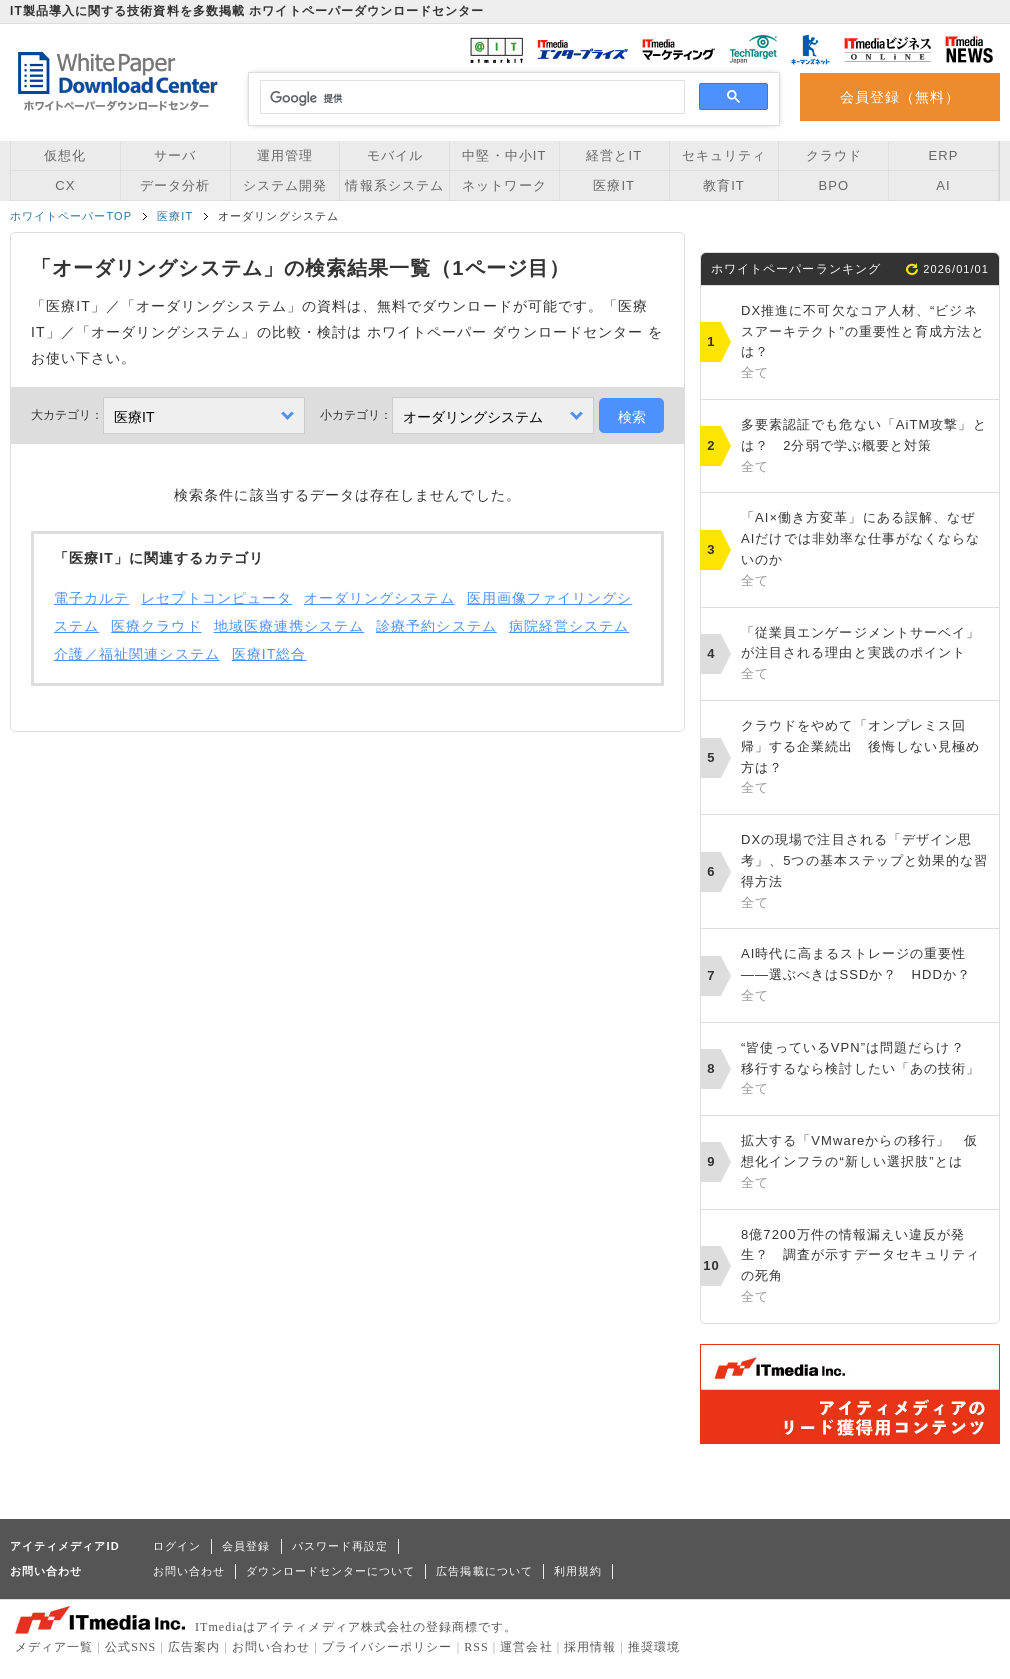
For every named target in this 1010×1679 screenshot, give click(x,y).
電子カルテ (91, 598)
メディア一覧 (54, 1647)
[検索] (469, 98)
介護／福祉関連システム (137, 654)
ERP (944, 155)
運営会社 (526, 1647)
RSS (476, 1647)
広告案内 (194, 1647)
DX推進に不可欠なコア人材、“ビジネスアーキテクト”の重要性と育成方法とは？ (865, 343)
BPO (833, 185)
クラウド (834, 155)
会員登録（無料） (900, 97)
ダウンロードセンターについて (330, 1571)
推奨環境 (654, 1647)
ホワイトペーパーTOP (71, 216)
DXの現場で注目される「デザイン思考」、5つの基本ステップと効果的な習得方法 (865, 872)
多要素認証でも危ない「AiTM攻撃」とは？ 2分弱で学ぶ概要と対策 (865, 447)
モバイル (395, 155)
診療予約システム (436, 626)
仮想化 (65, 155)
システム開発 (285, 185)
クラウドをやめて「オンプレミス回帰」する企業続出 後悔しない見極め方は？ (865, 758)
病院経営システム (569, 626)
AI (943, 185)
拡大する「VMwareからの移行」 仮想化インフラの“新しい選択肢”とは (865, 1163)
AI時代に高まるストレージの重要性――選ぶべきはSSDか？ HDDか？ (865, 976)
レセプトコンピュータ (216, 598)
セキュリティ (724, 155)
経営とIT (614, 155)
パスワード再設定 (340, 1546)
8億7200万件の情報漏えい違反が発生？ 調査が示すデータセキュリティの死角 (865, 1267)
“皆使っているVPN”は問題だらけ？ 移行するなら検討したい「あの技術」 (865, 1070)
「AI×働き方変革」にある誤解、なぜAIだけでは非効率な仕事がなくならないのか (865, 550)
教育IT (724, 185)
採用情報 (590, 1647)
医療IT (614, 185)
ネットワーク (504, 185)
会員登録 (246, 1546)
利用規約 (578, 1571)
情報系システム (394, 185)
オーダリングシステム (379, 598)
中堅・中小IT (504, 155)
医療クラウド (156, 626)
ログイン (177, 1546)
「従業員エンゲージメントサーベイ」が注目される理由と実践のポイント (865, 655)
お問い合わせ (189, 1571)
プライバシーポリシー (387, 1647)
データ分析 (175, 185)
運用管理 (285, 155)
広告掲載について (484, 1571)
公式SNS (130, 1647)
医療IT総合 (269, 654)
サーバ (175, 155)
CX (65, 185)
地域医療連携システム (289, 626)
